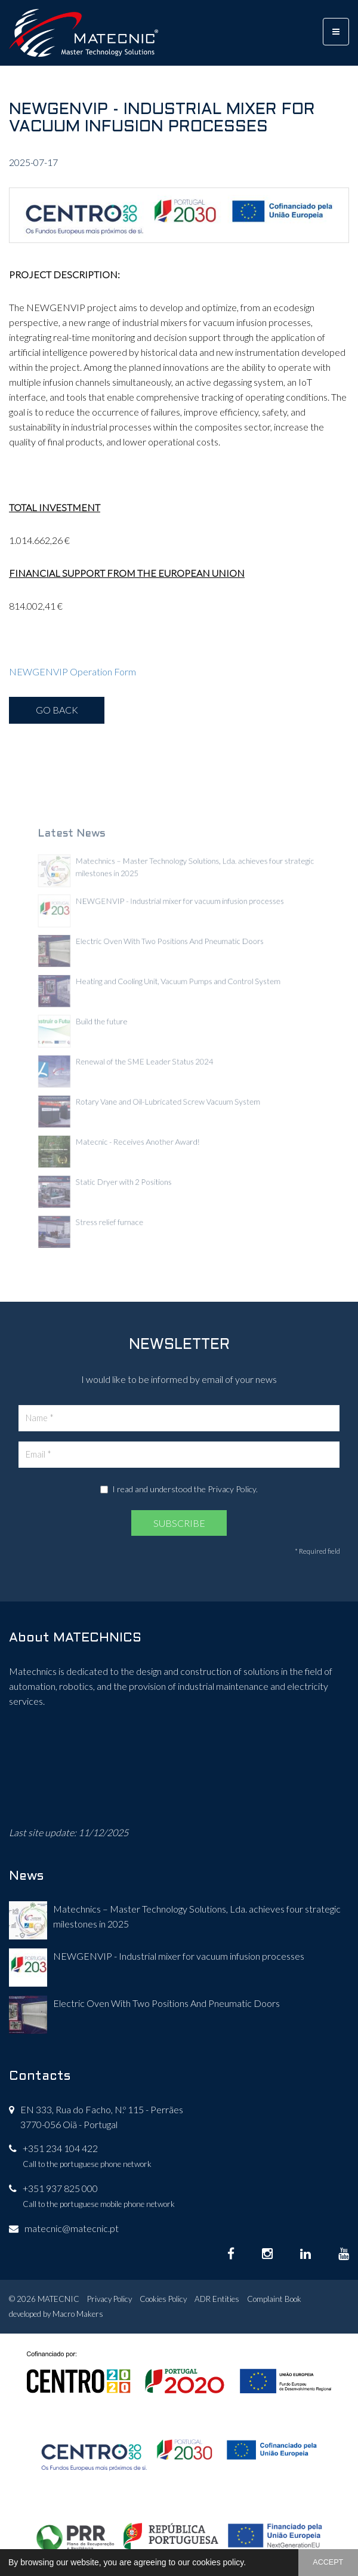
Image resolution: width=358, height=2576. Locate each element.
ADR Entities (217, 2299)
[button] (250, 2563)
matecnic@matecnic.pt (71, 2228)
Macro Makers (78, 2314)
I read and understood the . (179, 1489)
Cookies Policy (163, 2299)
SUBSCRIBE (179, 1523)
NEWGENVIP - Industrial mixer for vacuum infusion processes (178, 1956)
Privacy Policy (232, 1489)
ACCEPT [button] (328, 2562)
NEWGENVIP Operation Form (72, 671)
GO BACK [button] (57, 709)
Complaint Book (274, 2299)
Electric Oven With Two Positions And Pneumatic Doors (166, 2003)
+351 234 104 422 (60, 2148)
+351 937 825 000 (60, 2188)
